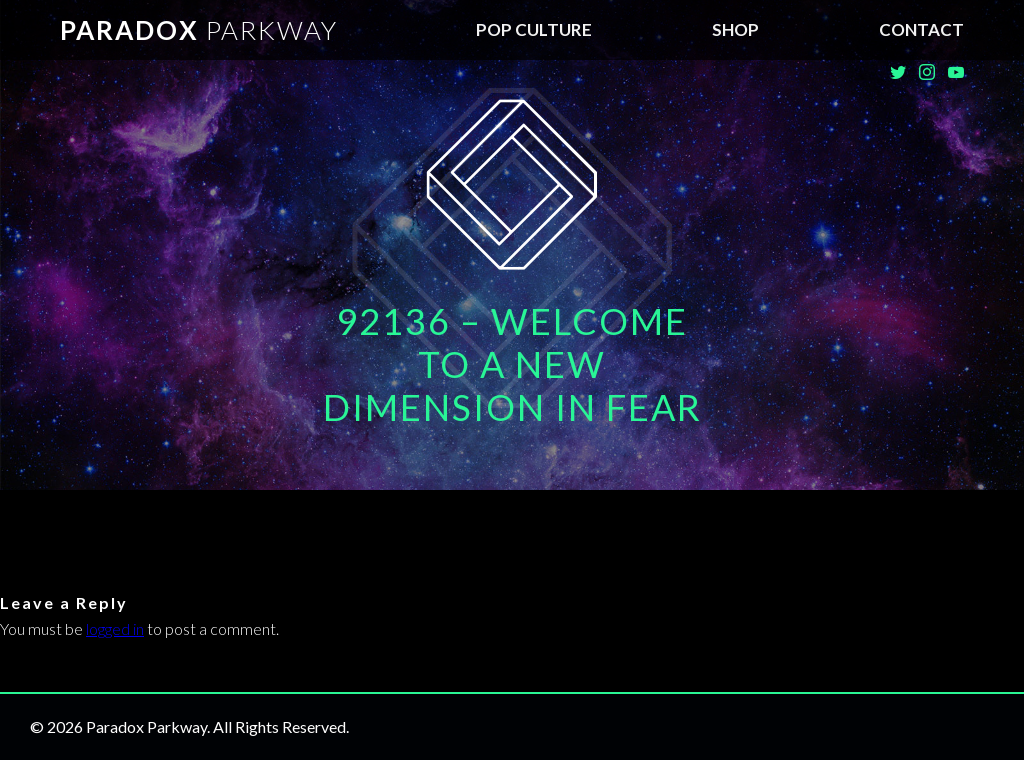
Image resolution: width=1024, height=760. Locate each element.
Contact (921, 29)
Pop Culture (534, 29)
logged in (115, 628)
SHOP (735, 29)
